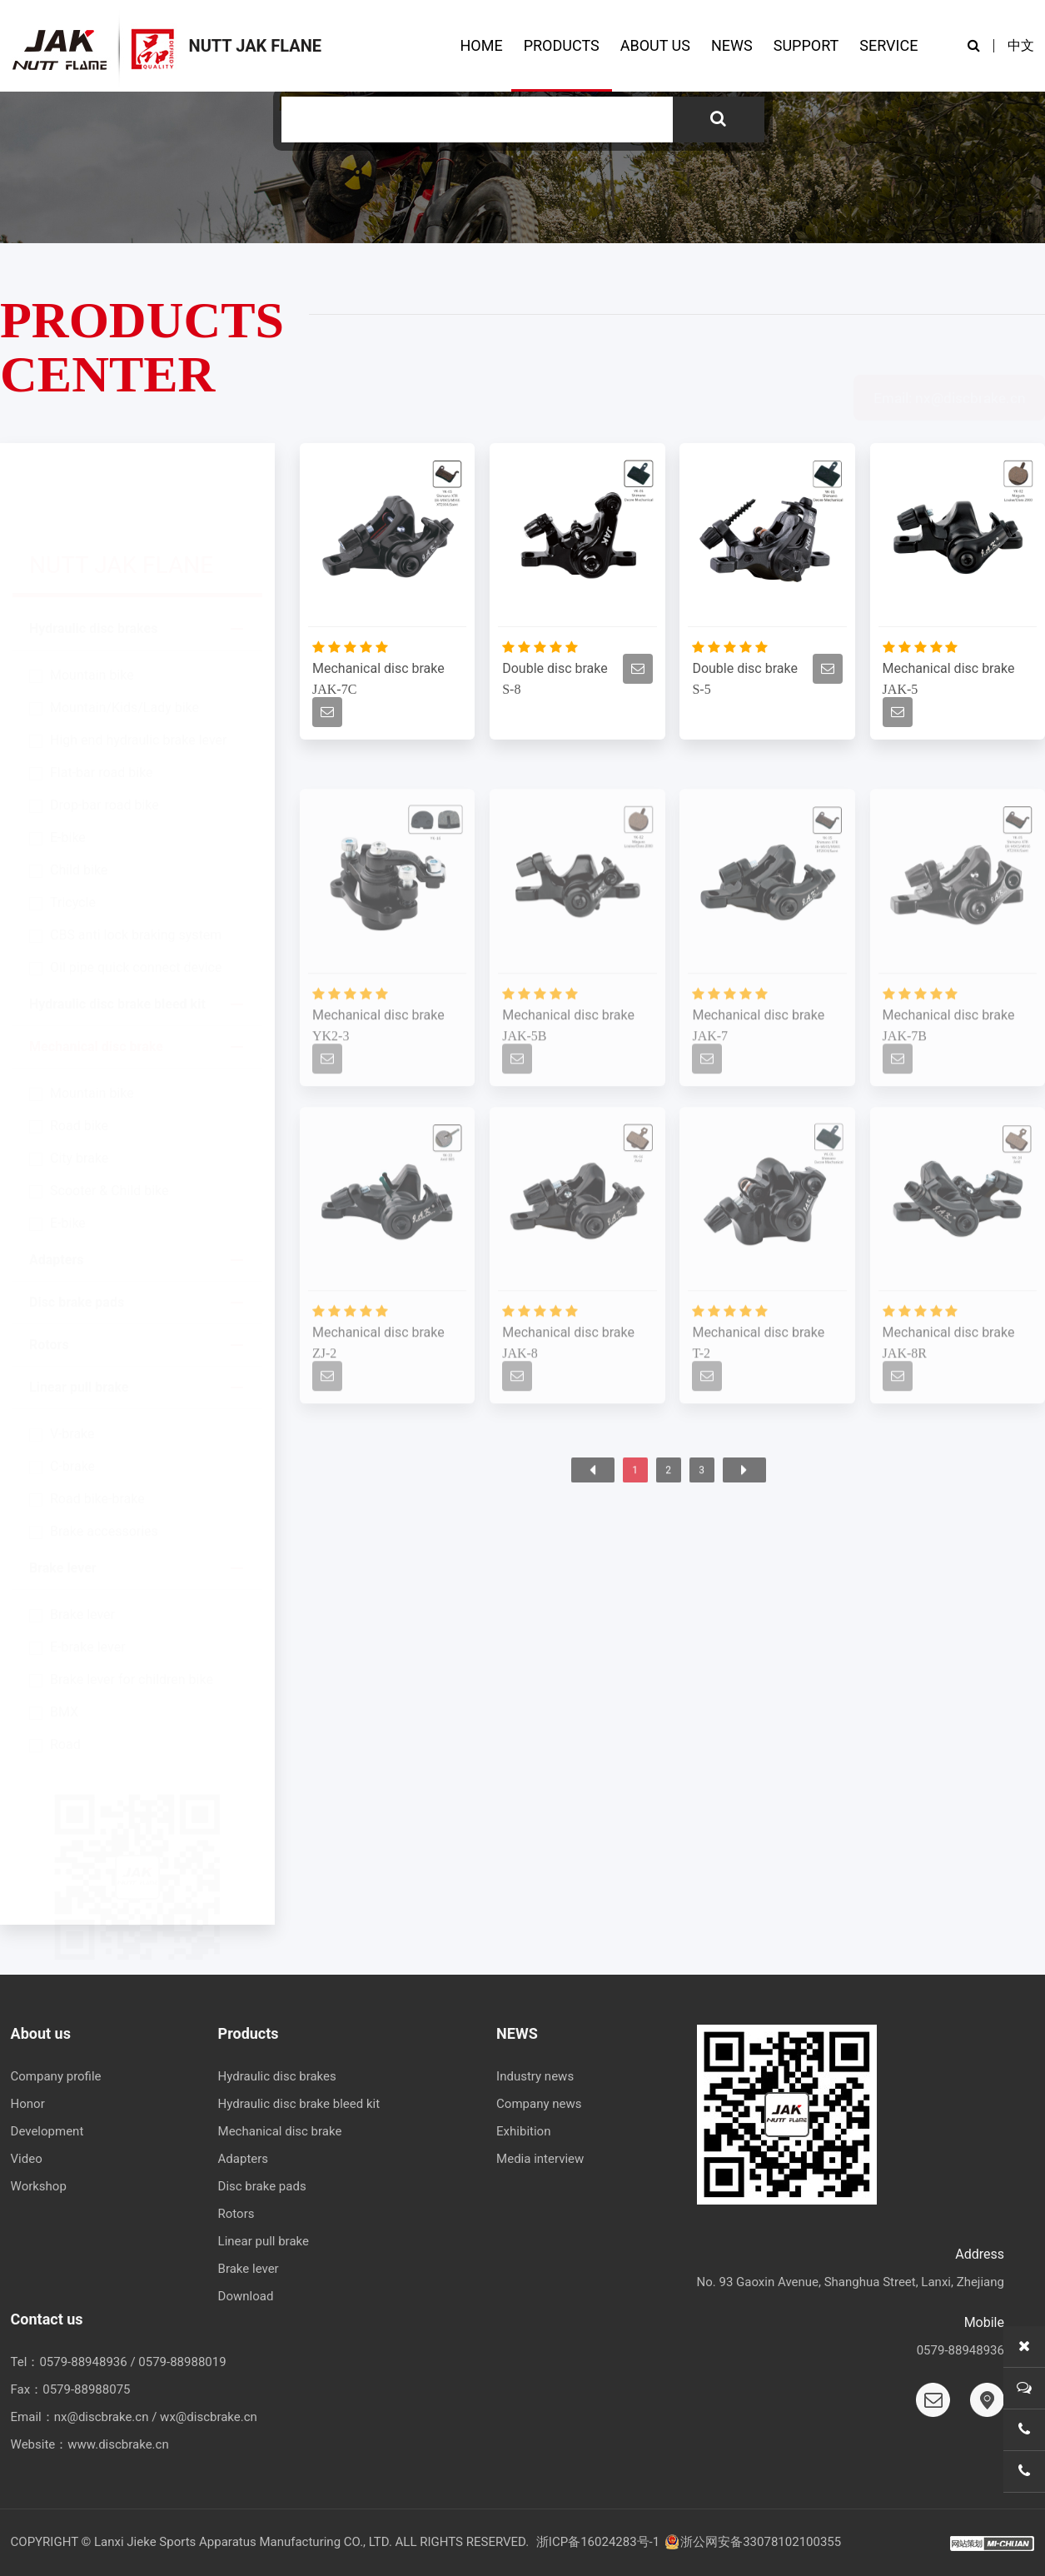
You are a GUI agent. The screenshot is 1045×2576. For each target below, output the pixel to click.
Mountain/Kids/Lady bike (124, 631)
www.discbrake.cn (117, 2444)
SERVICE (888, 45)
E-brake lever (88, 1570)
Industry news (535, 2076)
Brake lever (63, 1491)
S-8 (511, 694)
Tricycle (73, 826)
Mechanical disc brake (96, 970)
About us (41, 2033)
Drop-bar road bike (104, 728)
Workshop (39, 2186)
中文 (1021, 45)
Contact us (47, 2319)
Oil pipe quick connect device (135, 891)
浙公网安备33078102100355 (752, 2541)
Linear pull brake (79, 1310)
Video (26, 2158)
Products (248, 2033)
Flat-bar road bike (101, 696)
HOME (481, 45)
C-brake (72, 1390)
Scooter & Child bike (109, 1114)
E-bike (68, 761)
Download (246, 2296)
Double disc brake (555, 673)
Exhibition (523, 2131)
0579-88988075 (86, 2389)
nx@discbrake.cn (101, 2416)
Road (65, 1668)
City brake (79, 1081)
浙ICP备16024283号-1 (597, 2541)
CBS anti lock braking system (135, 858)
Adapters (56, 1183)
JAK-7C (334, 694)
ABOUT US (655, 45)
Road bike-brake (97, 1422)
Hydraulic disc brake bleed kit (117, 927)
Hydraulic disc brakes (93, 552)
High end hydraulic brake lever (138, 663)
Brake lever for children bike (131, 1603)
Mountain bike (92, 598)
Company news (538, 2103)
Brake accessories (104, 1454)
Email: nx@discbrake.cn (949, 326)
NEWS (732, 45)
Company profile (56, 2076)
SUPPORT (806, 45)
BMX (64, 1635)
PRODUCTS (562, 45)
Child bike (78, 793)
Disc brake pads (76, 1225)
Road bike (79, 1049)
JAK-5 (900, 694)
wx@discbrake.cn (208, 2416)
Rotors (49, 1268)
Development (47, 2131)
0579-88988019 (182, 2361)
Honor (28, 2103)
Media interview (540, 2158)
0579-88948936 (83, 2361)
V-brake (72, 1357)
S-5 (701, 694)
